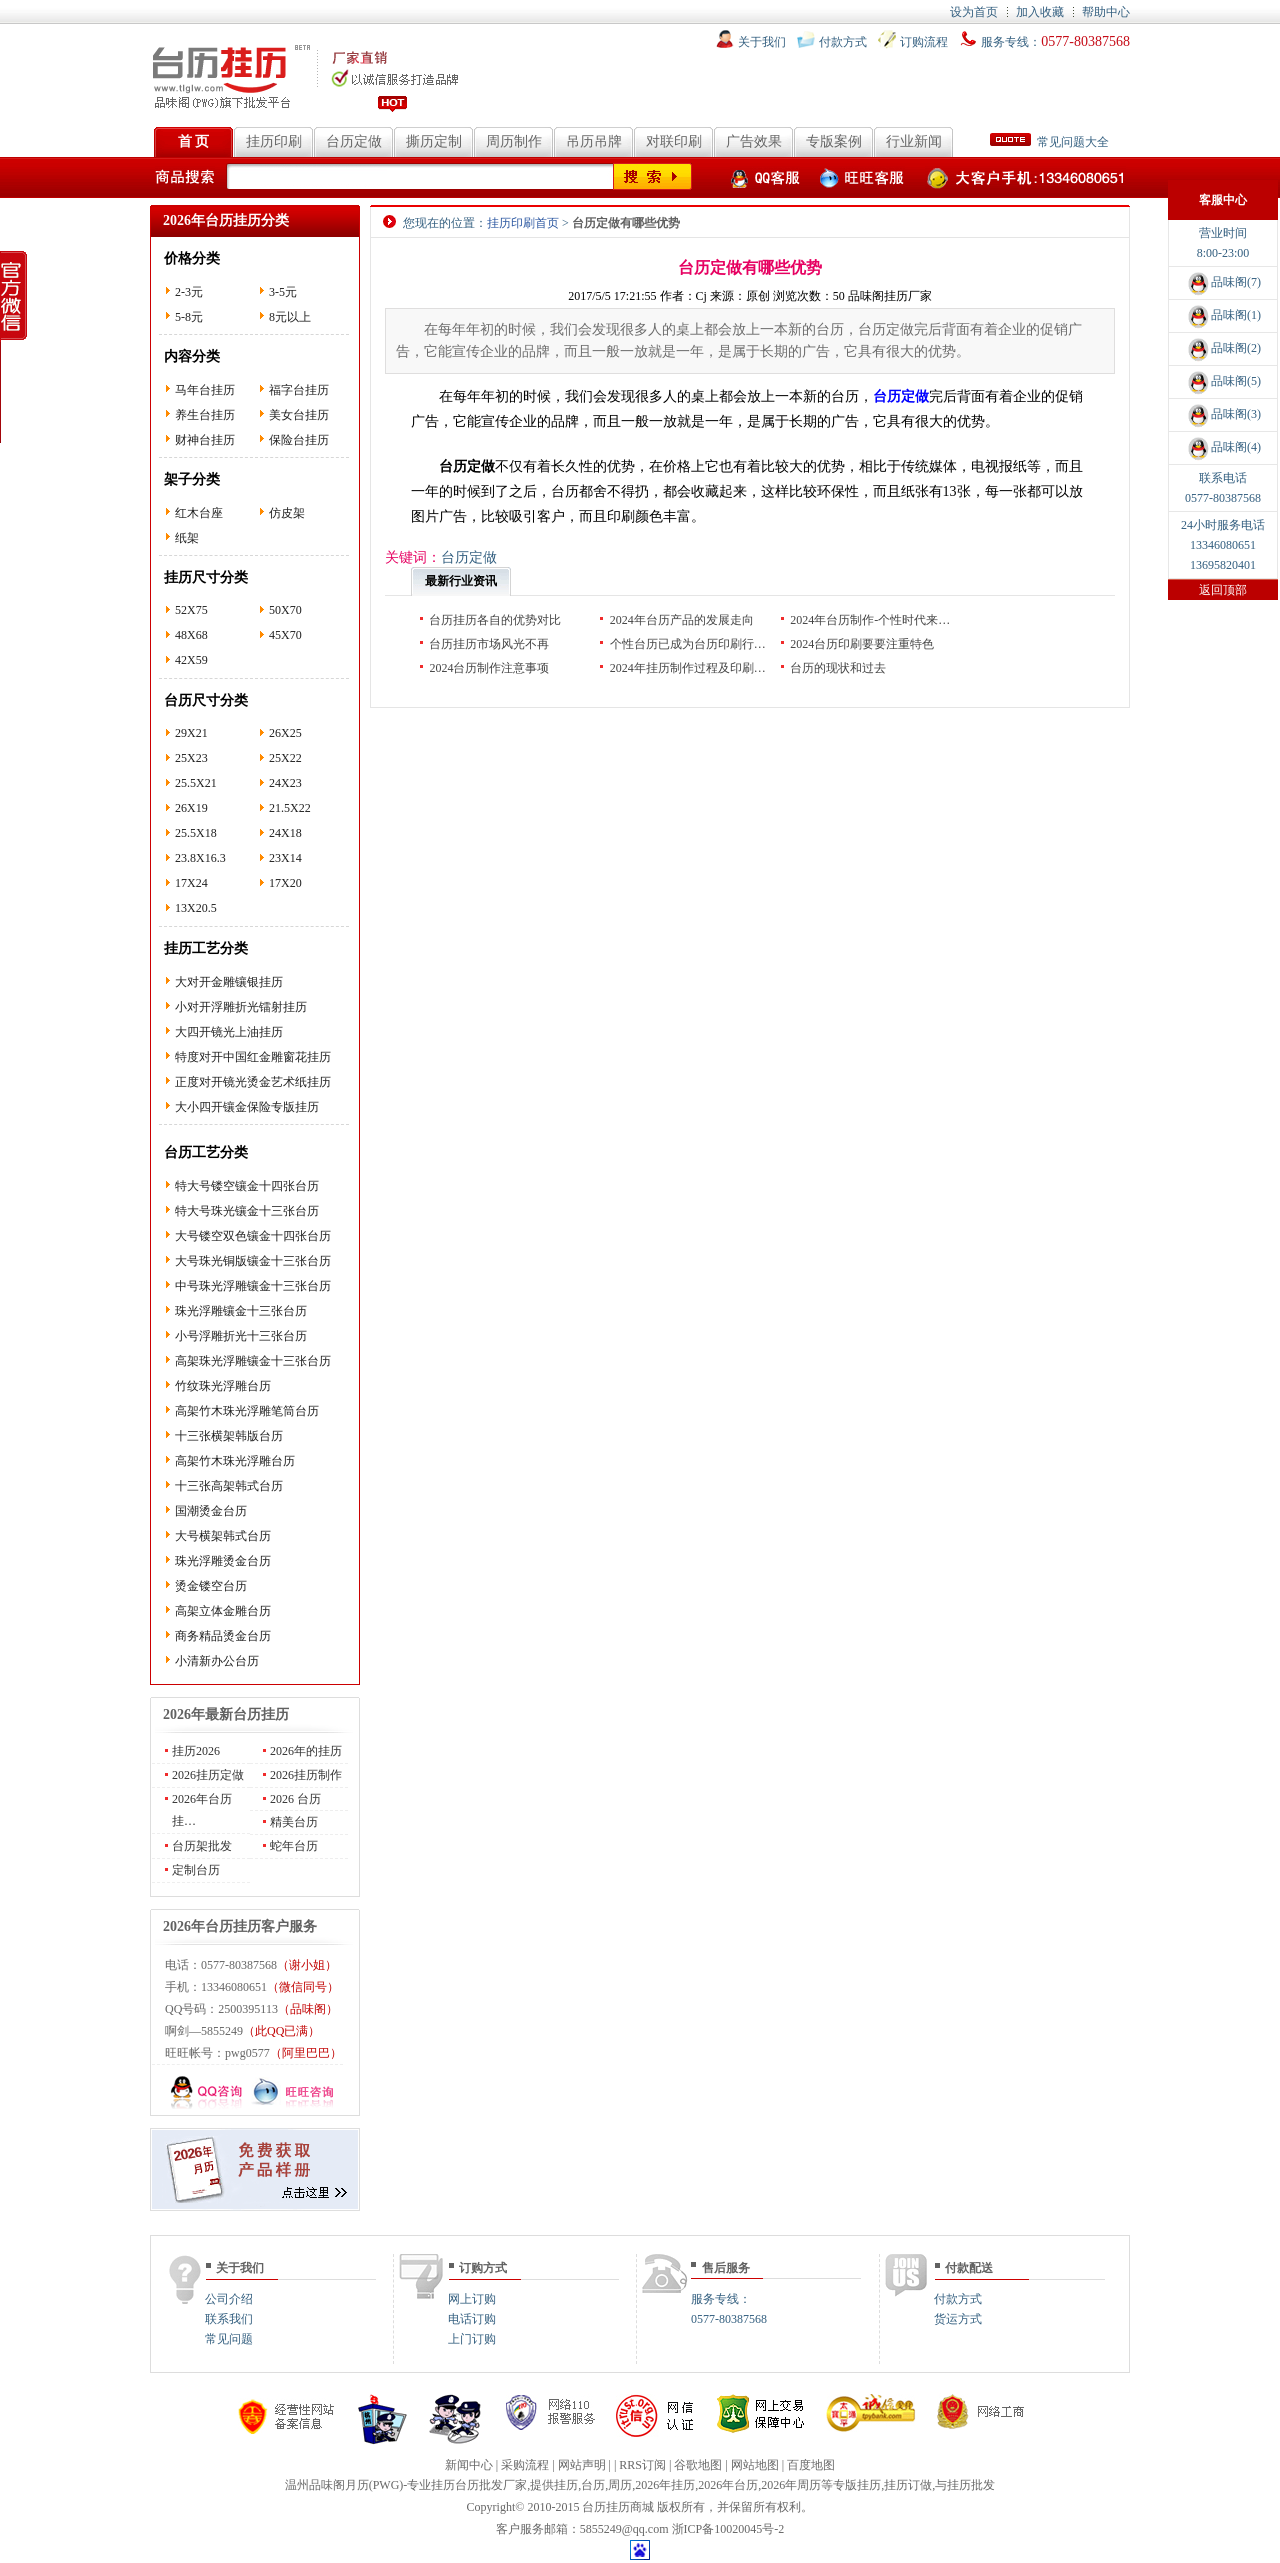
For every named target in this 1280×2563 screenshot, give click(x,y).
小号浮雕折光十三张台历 (241, 1336)
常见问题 (229, 2339)
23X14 (285, 858)
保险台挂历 (299, 440)
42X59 (191, 660)
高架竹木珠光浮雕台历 (235, 1461)
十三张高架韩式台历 (229, 1486)
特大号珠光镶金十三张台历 (247, 1211)
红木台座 (199, 513)
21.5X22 (290, 808)
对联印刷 (674, 141)
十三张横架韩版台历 (229, 1436)
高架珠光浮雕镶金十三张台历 (253, 1361)
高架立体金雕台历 (223, 1611)
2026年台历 (728, 2485)
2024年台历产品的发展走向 (682, 620)
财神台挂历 (205, 440)
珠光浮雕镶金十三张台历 (241, 1311)
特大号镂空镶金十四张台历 (247, 1186)
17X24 (191, 883)
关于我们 (762, 42)
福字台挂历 (299, 390)
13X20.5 (196, 908)
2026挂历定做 (208, 1775)
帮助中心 (1106, 12)
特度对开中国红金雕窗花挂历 (253, 1057)
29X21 (191, 733)
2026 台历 (295, 1799)
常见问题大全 (1049, 142)
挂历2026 (196, 1751)
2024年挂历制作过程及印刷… (688, 668)
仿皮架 (287, 513)
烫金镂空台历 (211, 1586)
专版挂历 (857, 2485)
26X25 (285, 733)
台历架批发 (202, 1846)
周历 (620, 2485)
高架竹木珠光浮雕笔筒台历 (247, 1411)
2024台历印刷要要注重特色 (862, 644)
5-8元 (189, 317)
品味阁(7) (1223, 282)
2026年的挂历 (306, 1751)
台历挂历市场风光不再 (489, 644)
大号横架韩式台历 (223, 1536)
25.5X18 (196, 833)
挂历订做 (908, 2485)
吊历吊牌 (594, 141)
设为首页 (974, 12)
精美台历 (294, 1822)
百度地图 (811, 2465)
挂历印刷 (274, 141)
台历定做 (354, 141)
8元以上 (290, 317)
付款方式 (843, 42)
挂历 (566, 2485)
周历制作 (514, 141)
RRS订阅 (642, 2465)
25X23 (191, 758)
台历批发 (479, 2485)
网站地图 (755, 2465)
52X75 (191, 610)
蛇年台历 (294, 1846)
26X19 (191, 808)
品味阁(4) (1223, 447)
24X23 (285, 783)
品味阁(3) (1223, 414)
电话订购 (472, 2319)
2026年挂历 (665, 2485)
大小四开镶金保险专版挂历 (247, 1107)
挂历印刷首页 (523, 223)
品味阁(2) (1223, 348)
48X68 (191, 635)
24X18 (285, 833)
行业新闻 (914, 141)
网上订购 (472, 2299)
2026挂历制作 (306, 1775)
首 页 (194, 141)
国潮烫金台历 (211, 1511)
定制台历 (196, 1870)
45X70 (285, 635)
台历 (593, 2485)
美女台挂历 (299, 415)
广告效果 (754, 141)
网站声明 (582, 2465)
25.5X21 (196, 783)
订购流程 (924, 42)
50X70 (285, 610)
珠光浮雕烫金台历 (223, 1561)
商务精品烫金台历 (223, 1636)
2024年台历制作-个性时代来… (870, 620)
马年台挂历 (205, 390)
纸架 (187, 538)
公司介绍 (229, 2299)
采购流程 (525, 2465)
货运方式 (958, 2319)
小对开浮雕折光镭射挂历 (241, 1007)
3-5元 (283, 292)
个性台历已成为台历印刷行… (688, 644)
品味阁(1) (1223, 315)
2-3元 (189, 292)
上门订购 (472, 2339)
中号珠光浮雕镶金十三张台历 (253, 1286)
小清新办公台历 (217, 1661)
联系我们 (229, 2319)
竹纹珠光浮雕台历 (223, 1386)
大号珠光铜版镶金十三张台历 (253, 1261)
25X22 (285, 758)
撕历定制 (434, 141)
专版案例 (834, 141)
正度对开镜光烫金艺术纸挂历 (253, 1082)
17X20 (285, 883)
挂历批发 (971, 2485)
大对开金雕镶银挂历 (229, 982)
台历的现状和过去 (838, 668)
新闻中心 (469, 2465)
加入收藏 (1040, 12)
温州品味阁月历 (327, 2485)
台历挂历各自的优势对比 (495, 620)
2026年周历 (791, 2485)
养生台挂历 (205, 415)
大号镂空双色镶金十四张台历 (253, 1236)
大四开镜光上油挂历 (229, 1032)
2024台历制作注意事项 (489, 668)
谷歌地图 (698, 2465)
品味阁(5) (1223, 381)
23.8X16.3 (200, 858)
